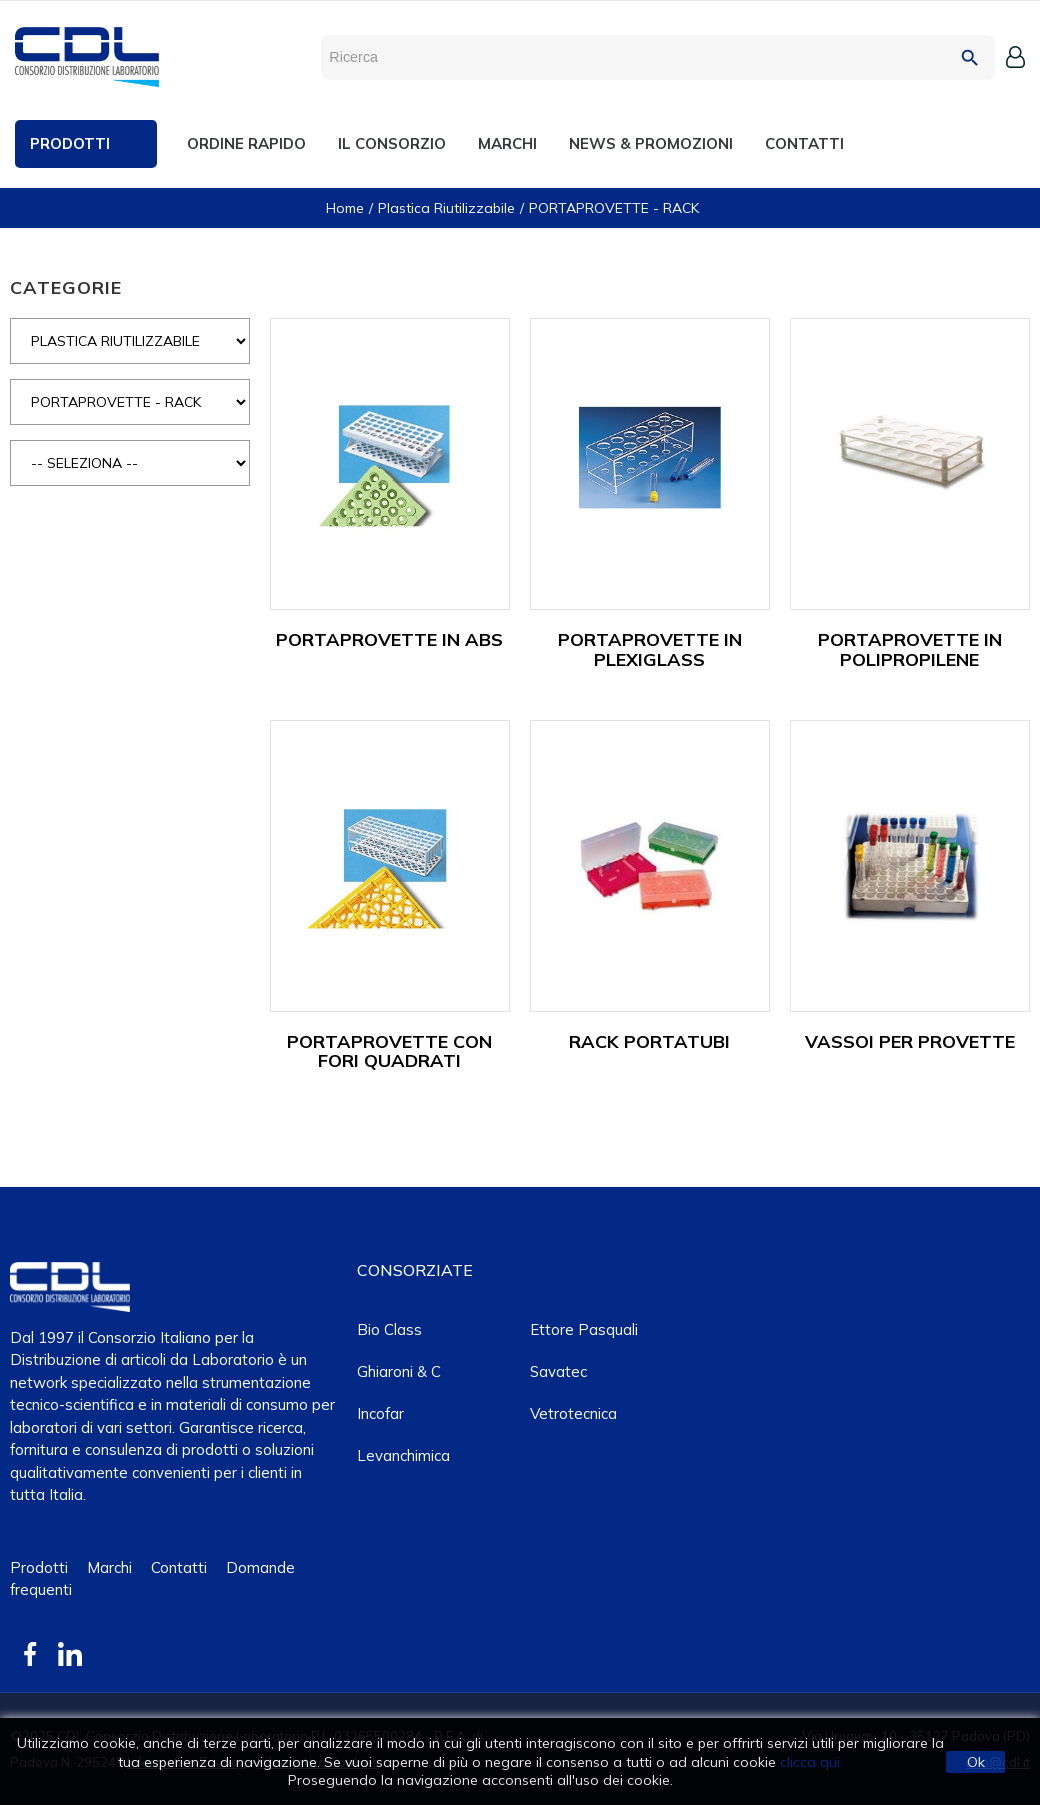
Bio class (389, 1329)
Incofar (380, 1413)
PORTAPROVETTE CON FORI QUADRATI (389, 1051)
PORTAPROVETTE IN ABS (389, 639)
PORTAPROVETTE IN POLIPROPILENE (910, 649)
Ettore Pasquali (584, 1329)
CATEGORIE (66, 287)
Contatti (179, 1567)
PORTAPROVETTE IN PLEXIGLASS (650, 649)
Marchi (109, 1567)
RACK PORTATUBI (649, 1041)
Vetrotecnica (573, 1413)
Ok (976, 1762)
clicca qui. (811, 1762)
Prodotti (39, 1567)
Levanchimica (403, 1455)
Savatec (558, 1371)
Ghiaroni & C (399, 1371)
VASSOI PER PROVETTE (910, 1041)
